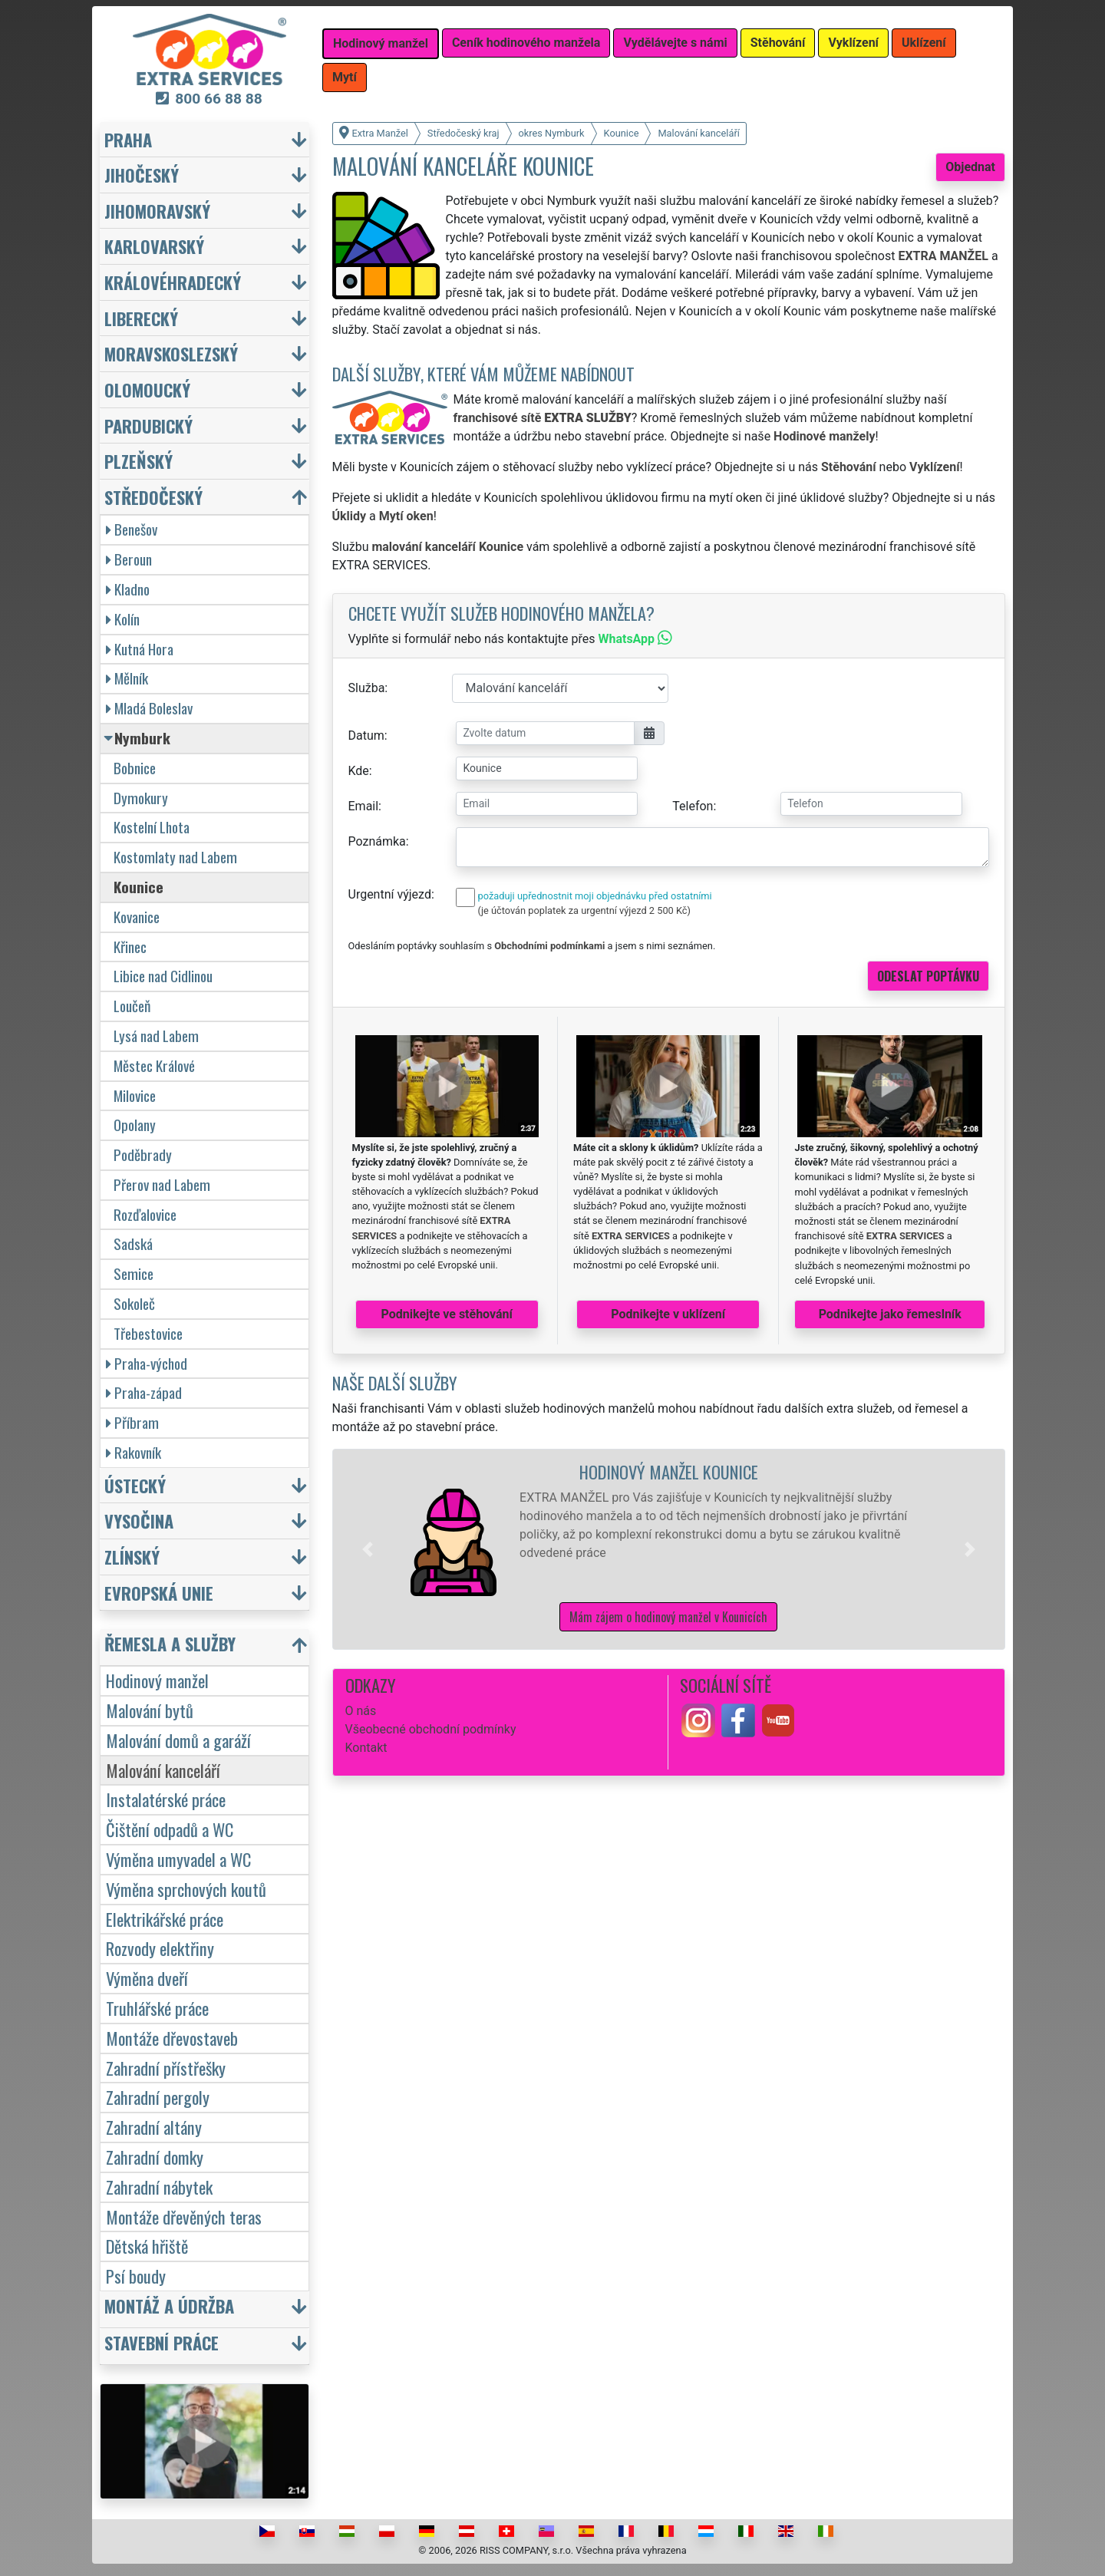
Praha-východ (146, 1363)
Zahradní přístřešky (166, 2067)
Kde (358, 771)
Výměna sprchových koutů (186, 1888)
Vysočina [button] (138, 1520)
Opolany (135, 1124)
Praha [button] (128, 139)
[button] (367, 1549)
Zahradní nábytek (159, 2186)
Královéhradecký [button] (172, 282)
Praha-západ (144, 1392)
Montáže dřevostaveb (172, 2037)
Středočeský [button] (153, 497)
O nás (361, 1711)
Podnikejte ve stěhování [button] (447, 1314)
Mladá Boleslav (149, 708)
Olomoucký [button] (147, 389)
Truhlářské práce (157, 2007)
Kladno (128, 589)
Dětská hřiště (147, 2245)
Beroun (129, 559)
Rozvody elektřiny (160, 1948)
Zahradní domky (154, 2156)
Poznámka (377, 841)
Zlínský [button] (132, 1556)
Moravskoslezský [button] (171, 353)
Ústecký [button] (135, 1485)
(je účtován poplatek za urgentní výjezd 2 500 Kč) (584, 910)
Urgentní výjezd (389, 894)
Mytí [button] (344, 77)
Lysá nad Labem (156, 1035)
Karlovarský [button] (154, 246)
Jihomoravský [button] (157, 210)
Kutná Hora (139, 649)
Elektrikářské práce (164, 1918)
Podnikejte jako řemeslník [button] (890, 1314)
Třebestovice (148, 1333)
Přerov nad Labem (162, 1184)
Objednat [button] (970, 167)
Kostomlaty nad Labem (175, 857)
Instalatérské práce (166, 1799)
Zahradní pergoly (157, 2096)
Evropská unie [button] (158, 1592)
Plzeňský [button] (138, 460)
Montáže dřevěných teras (184, 2216)
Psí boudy (136, 2275)
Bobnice (135, 768)
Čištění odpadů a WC (169, 1829)
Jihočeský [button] (141, 174)
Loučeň (132, 1005)
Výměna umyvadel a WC (178, 1859)
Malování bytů (149, 1710)
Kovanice (137, 916)
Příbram (132, 1422)
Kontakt (366, 1747)
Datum (366, 735)
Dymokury (141, 798)
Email (363, 806)
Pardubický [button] (148, 425)
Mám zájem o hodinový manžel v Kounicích (668, 1617)
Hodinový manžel (157, 1680)
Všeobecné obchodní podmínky (430, 1729)
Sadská (133, 1243)
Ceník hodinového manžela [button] (526, 42)
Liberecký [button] (141, 318)
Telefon (692, 806)
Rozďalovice (145, 1214)
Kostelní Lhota (152, 827)
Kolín (123, 619)
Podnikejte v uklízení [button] (668, 1314)
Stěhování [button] (778, 42)
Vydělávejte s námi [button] (675, 42)
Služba (366, 688)
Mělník (127, 678)
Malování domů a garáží (178, 1740)
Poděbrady (143, 1154)
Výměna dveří (147, 1978)
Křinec (130, 946)
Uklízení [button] (924, 42)
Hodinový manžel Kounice (668, 1471)
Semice (133, 1273)
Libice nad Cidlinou (163, 976)
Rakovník (133, 1452)
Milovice (135, 1095)
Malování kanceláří (163, 1770)
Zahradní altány (154, 2126)
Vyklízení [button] (853, 42)
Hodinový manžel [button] (380, 43)
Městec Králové (154, 1065)
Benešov (131, 529)
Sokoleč (134, 1303)
